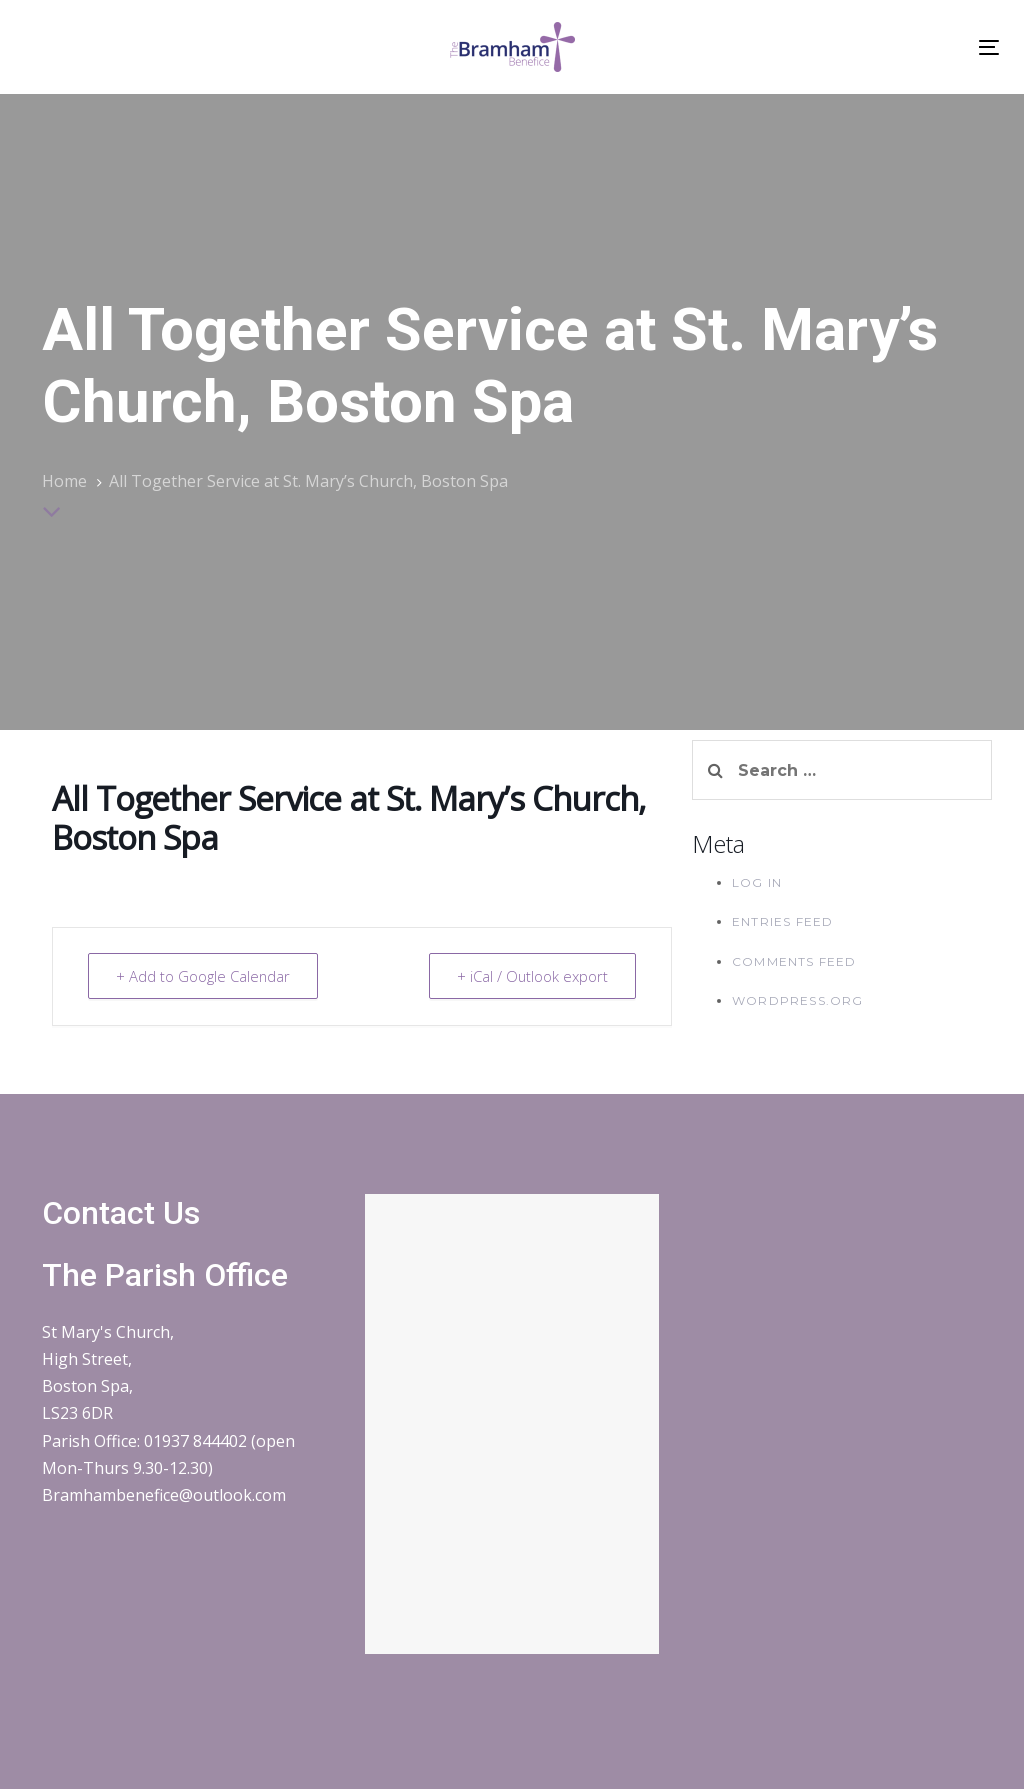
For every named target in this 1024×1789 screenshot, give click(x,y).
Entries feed (782, 921)
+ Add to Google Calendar (204, 976)
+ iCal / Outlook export (531, 976)
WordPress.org (798, 1000)
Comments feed (794, 961)
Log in (757, 882)
